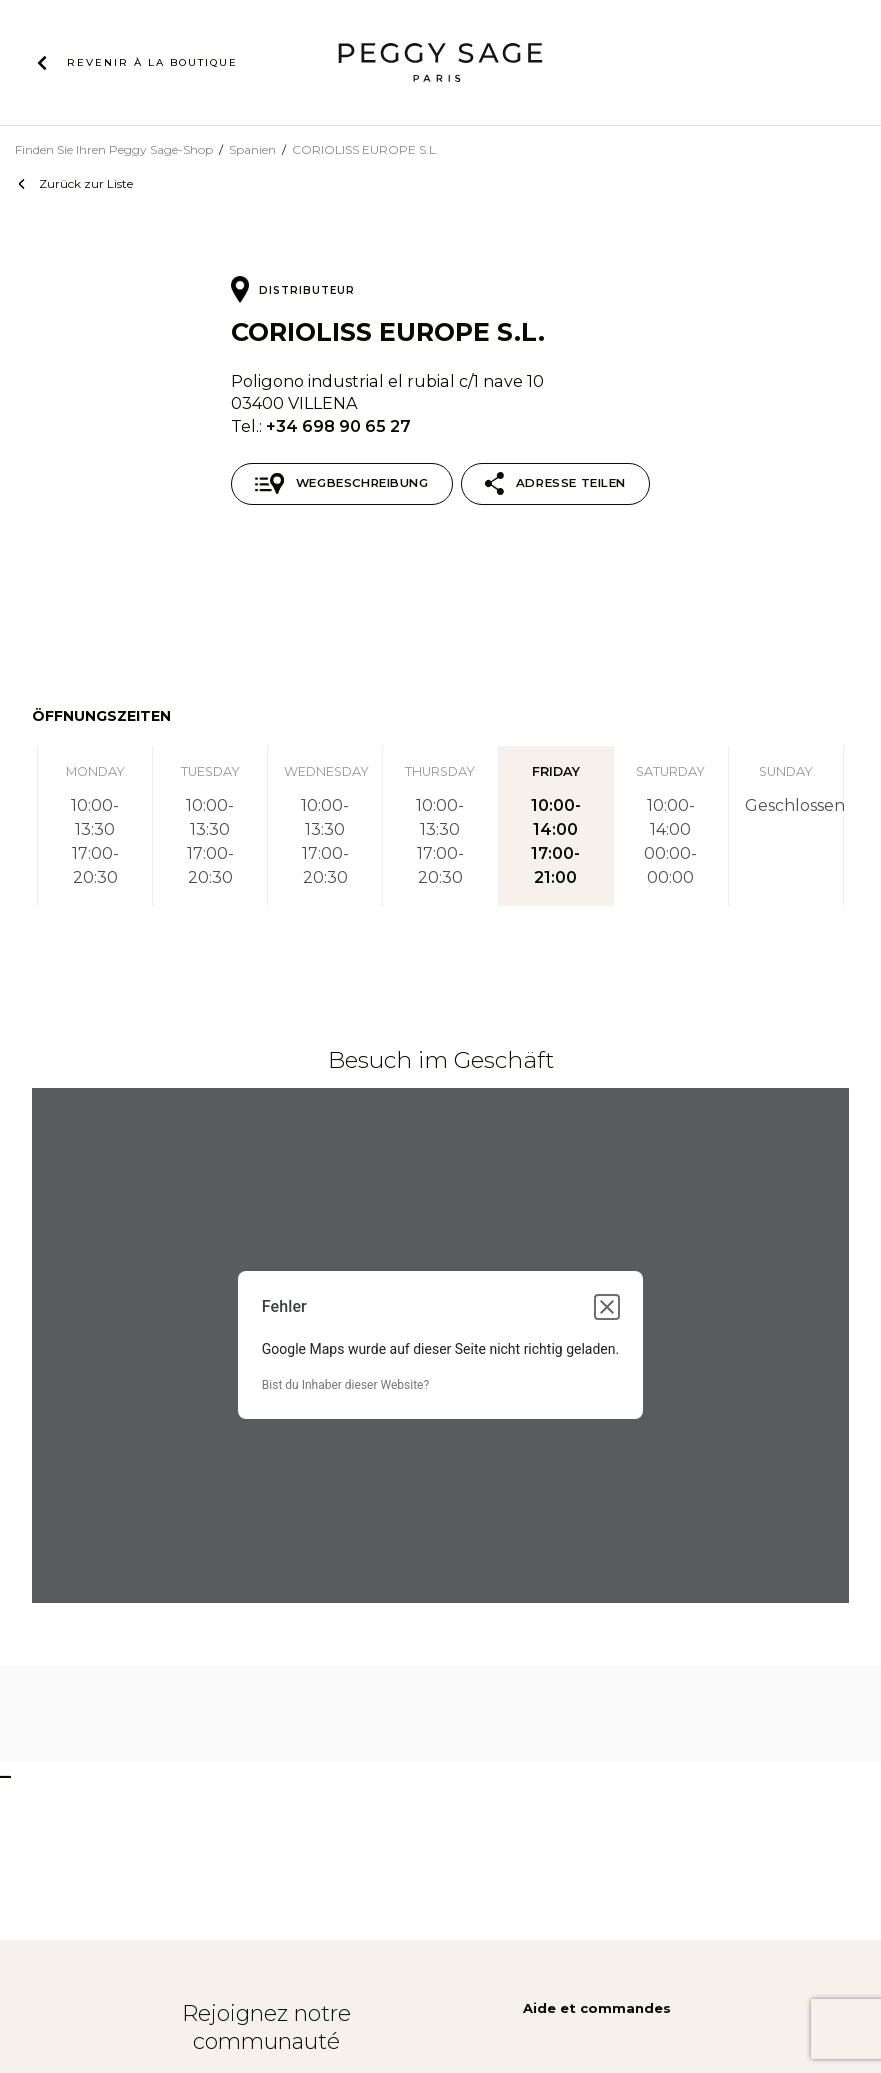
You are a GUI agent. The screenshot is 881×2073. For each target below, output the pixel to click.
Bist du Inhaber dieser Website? (345, 1385)
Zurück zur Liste (86, 183)
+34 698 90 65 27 (338, 426)
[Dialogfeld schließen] (607, 1307)
